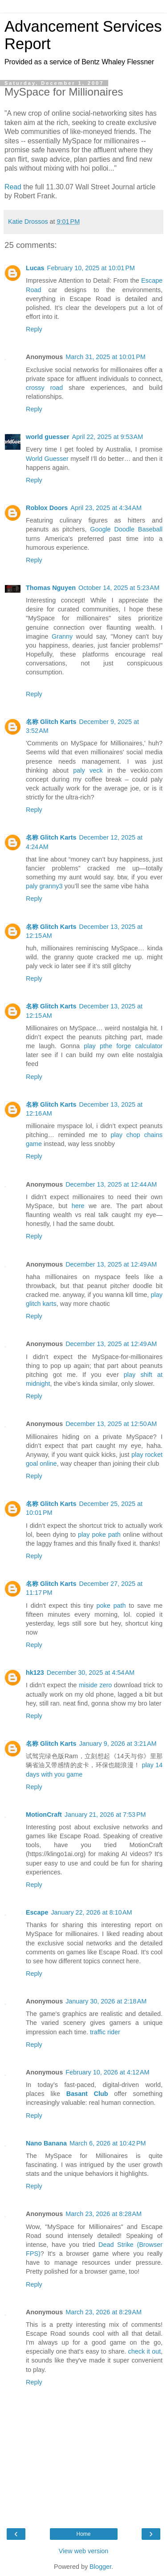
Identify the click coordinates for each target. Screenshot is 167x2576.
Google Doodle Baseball (126, 529)
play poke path (99, 1534)
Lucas (35, 268)
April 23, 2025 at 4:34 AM (106, 507)
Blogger (100, 2566)
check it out (144, 2351)
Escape (37, 1912)
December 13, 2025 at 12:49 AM (111, 1264)
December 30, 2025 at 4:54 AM (90, 1672)
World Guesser (47, 458)
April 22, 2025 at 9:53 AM (107, 436)
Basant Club (87, 2093)
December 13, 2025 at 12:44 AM (111, 1184)
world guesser (47, 436)
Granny (62, 636)
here (78, 1205)
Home (83, 2534)
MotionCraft (44, 1814)
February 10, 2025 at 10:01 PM (91, 268)
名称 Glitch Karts (51, 721)
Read (12, 187)
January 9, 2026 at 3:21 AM (118, 1743)
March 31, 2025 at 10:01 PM (105, 356)
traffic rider (105, 2032)
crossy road (44, 387)
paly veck (87, 770)
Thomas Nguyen (51, 587)
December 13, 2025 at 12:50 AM (111, 1423)
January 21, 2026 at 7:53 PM (105, 1814)
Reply (34, 329)
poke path (111, 1605)
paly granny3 (44, 886)
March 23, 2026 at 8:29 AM (103, 2312)
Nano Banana (46, 2143)
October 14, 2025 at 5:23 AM (118, 587)
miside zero (95, 1685)
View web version (84, 2551)
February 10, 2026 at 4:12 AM (107, 2072)
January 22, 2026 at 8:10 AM (91, 1912)
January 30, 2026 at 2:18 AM (106, 2001)
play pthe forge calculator (123, 1046)
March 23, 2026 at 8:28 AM (103, 2213)
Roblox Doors (47, 507)
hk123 (35, 1672)
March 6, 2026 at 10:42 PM (107, 2143)
